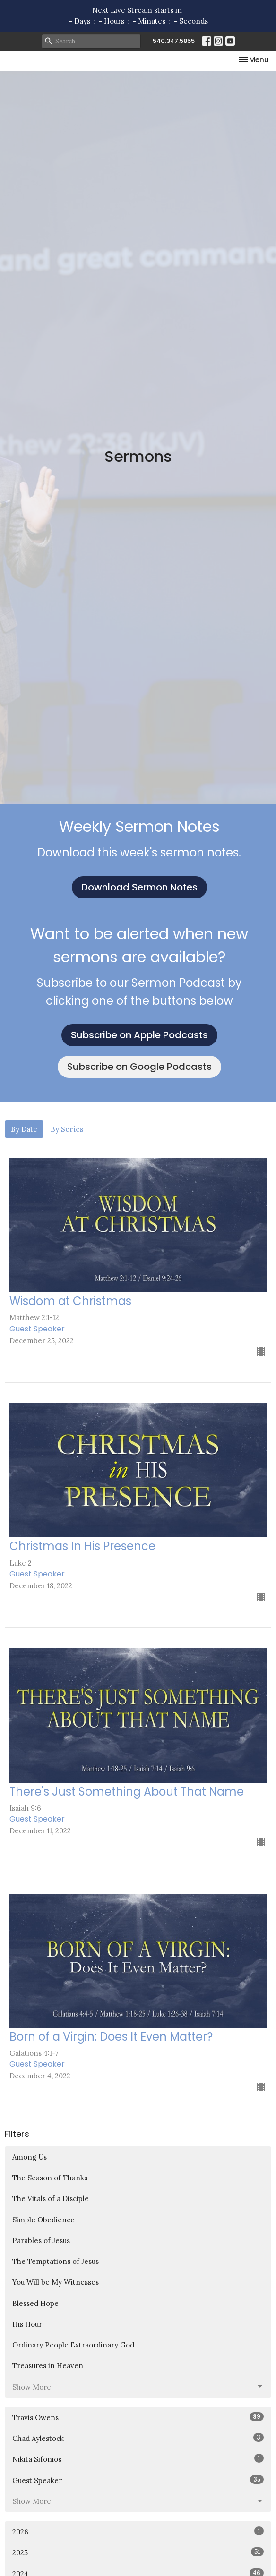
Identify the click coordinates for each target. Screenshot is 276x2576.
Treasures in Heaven (47, 2365)
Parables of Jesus (41, 2240)
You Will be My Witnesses (55, 2282)
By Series (67, 1129)
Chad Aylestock (138, 2438)
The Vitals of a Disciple (50, 2198)
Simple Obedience (43, 2219)
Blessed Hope (35, 2303)
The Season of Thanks (49, 2177)
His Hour (27, 2324)
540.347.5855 (174, 40)
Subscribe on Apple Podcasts (139, 1035)
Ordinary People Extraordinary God (73, 2344)
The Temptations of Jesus (55, 2261)
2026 (138, 2531)
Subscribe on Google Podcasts (139, 1066)
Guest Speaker (138, 2480)
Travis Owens (138, 2417)
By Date (24, 1129)
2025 (138, 2552)
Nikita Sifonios (138, 2459)
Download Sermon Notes (139, 887)
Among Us (29, 2156)
